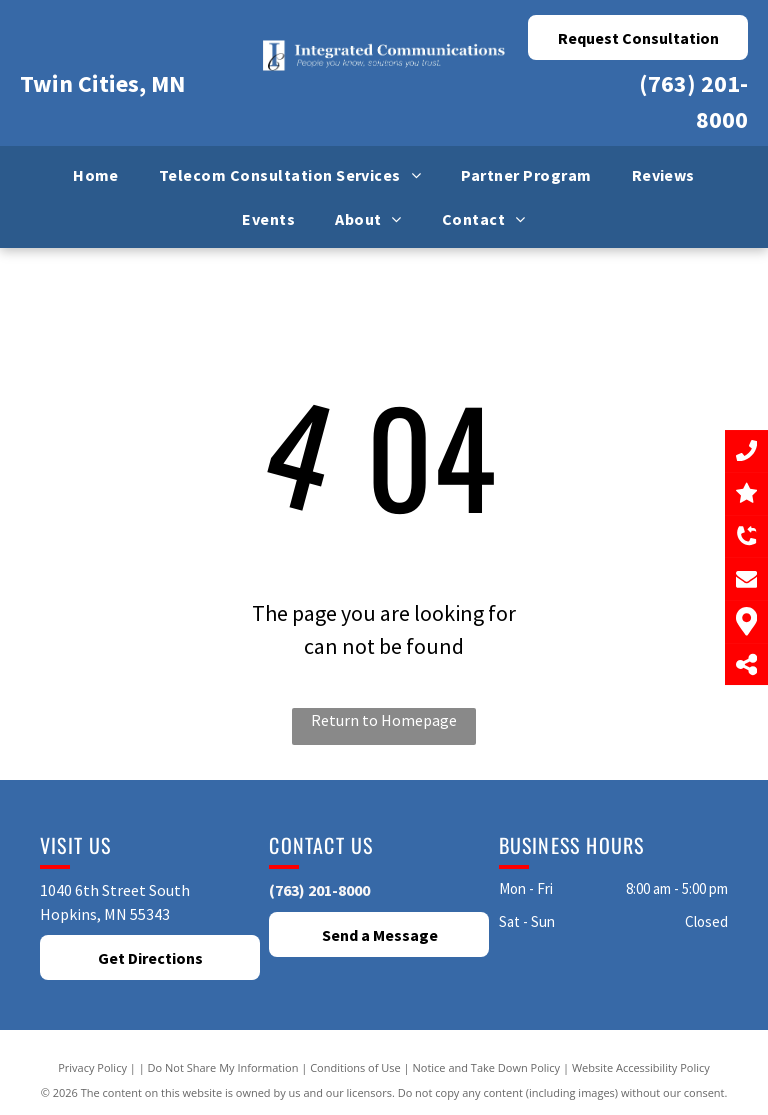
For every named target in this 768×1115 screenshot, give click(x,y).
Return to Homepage (384, 720)
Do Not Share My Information (223, 1067)
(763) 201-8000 (319, 890)
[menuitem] (96, 175)
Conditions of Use (355, 1067)
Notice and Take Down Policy (487, 1067)
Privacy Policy (92, 1067)
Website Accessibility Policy (641, 1067)
